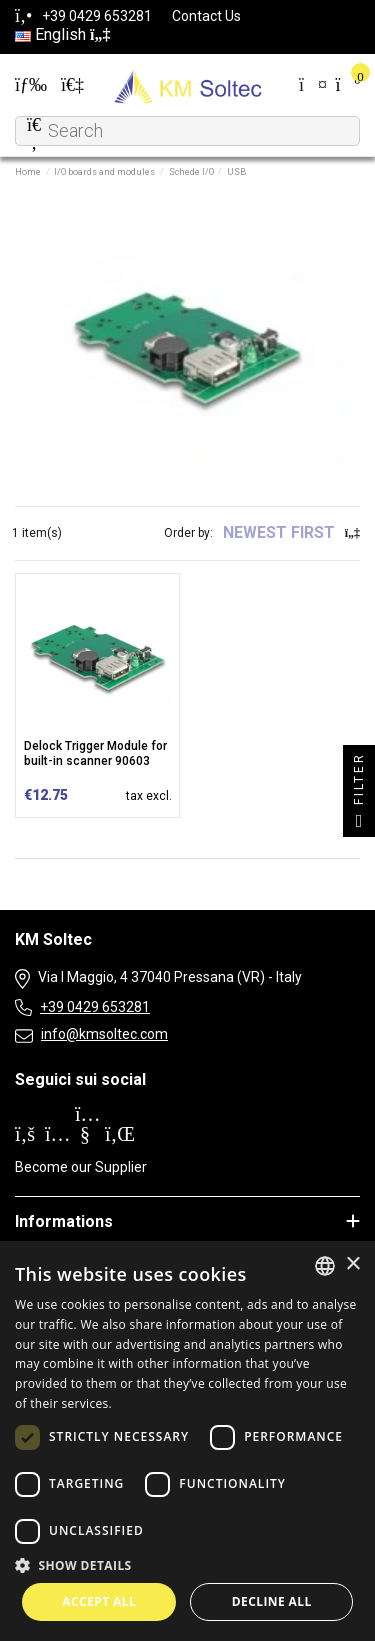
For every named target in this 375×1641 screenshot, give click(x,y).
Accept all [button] (99, 1601)
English (62, 34)
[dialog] (187, 1441)
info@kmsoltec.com (104, 1034)
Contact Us (206, 16)
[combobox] (325, 1266)
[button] (187, 1565)
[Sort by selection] (291, 533)
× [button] (352, 1264)
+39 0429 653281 (95, 1007)
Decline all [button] (272, 1601)
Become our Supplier (81, 1167)
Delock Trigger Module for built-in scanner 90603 (95, 753)
